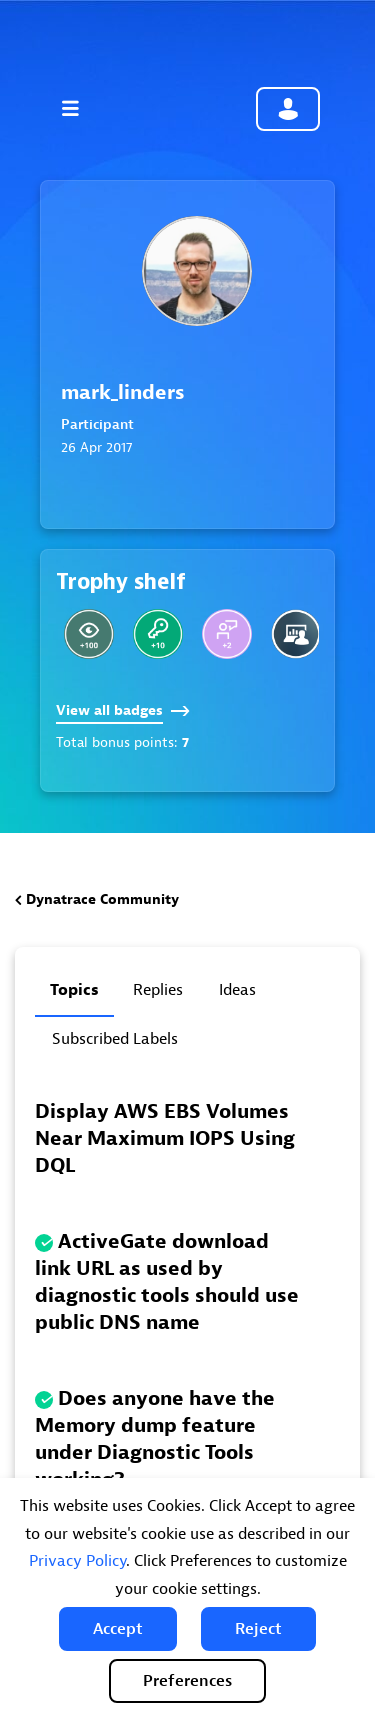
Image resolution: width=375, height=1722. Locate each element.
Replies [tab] (158, 990)
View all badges (123, 710)
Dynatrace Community (102, 899)
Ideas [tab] (237, 990)
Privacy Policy (77, 1561)
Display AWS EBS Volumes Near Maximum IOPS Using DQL (165, 1138)
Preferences (187, 1681)
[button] (118, 1629)
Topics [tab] (74, 990)
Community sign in (288, 109)
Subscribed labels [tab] (115, 1039)
